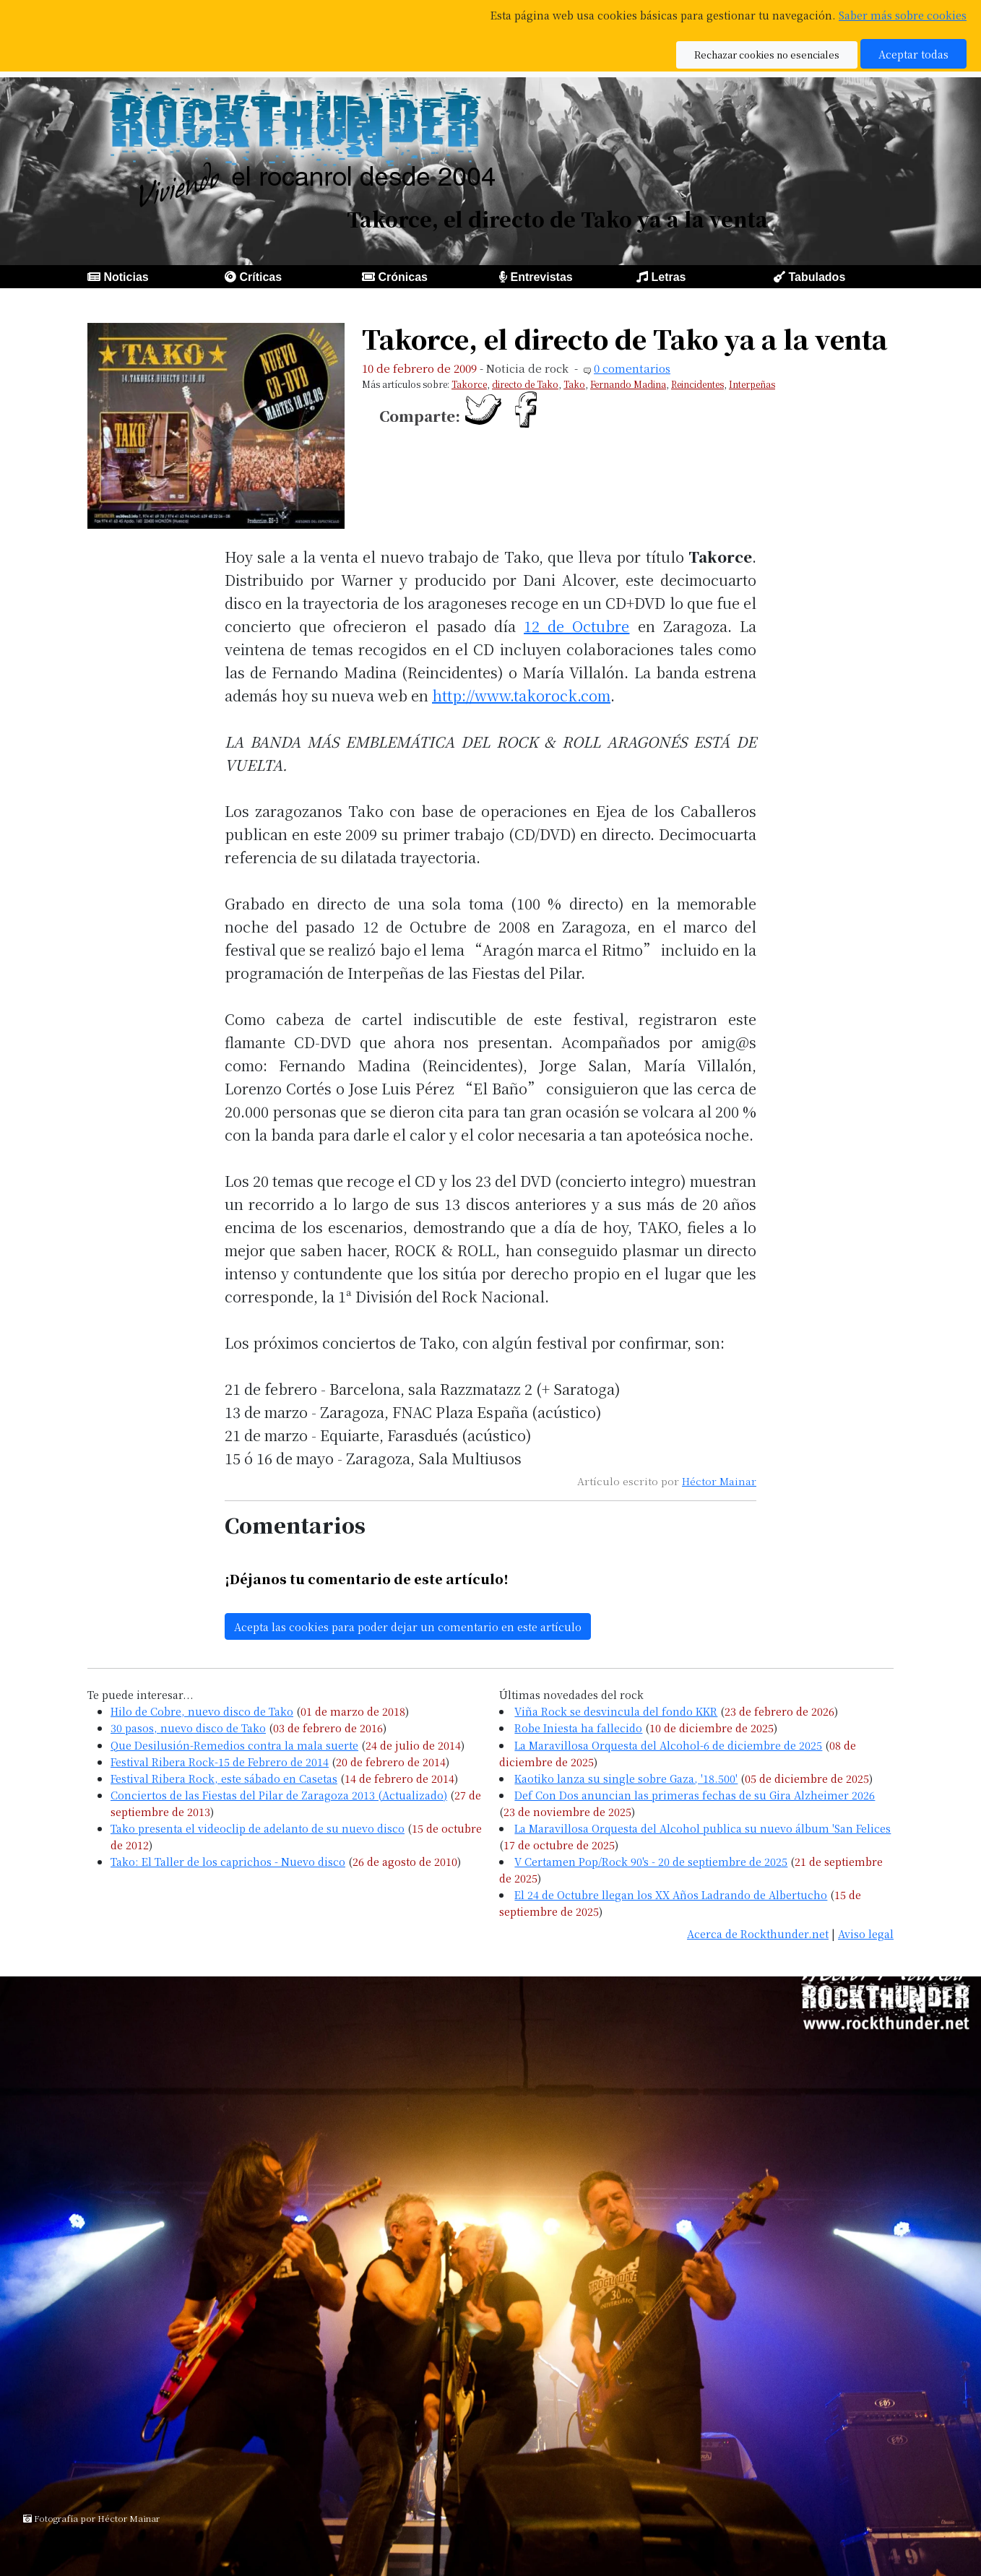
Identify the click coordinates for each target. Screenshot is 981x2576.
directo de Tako (525, 384)
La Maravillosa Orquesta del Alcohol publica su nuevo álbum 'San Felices (702, 1828)
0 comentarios (632, 368)
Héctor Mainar (719, 1481)
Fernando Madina (628, 384)
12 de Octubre (576, 625)
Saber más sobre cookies (903, 14)
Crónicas (402, 277)
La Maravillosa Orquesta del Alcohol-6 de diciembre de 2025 (668, 1744)
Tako (574, 384)
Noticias (125, 277)
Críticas (260, 277)
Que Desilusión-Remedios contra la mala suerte (234, 1744)
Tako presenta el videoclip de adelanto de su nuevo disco (258, 1828)
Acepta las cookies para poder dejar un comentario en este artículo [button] (408, 1626)
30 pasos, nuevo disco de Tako (188, 1727)
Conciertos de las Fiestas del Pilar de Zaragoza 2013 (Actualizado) (279, 1794)
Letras (668, 277)
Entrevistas (541, 277)
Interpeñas (752, 384)
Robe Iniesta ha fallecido (578, 1727)
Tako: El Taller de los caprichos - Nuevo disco (228, 1861)
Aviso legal (866, 1933)
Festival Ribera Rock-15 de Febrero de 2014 (220, 1761)
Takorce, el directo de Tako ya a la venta (624, 338)
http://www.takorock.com (521, 695)
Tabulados (816, 277)
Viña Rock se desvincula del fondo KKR (615, 1711)
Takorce (469, 384)
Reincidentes (697, 384)
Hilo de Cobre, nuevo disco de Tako (202, 1711)
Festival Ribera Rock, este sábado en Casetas (224, 1778)
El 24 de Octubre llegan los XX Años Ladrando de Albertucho (670, 1894)
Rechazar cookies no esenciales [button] (766, 54)
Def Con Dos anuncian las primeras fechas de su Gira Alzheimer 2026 (694, 1794)
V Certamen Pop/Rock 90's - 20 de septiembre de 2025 (650, 1861)
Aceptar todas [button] (913, 53)
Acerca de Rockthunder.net (758, 1933)
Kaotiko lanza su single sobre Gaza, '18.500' (626, 1778)
